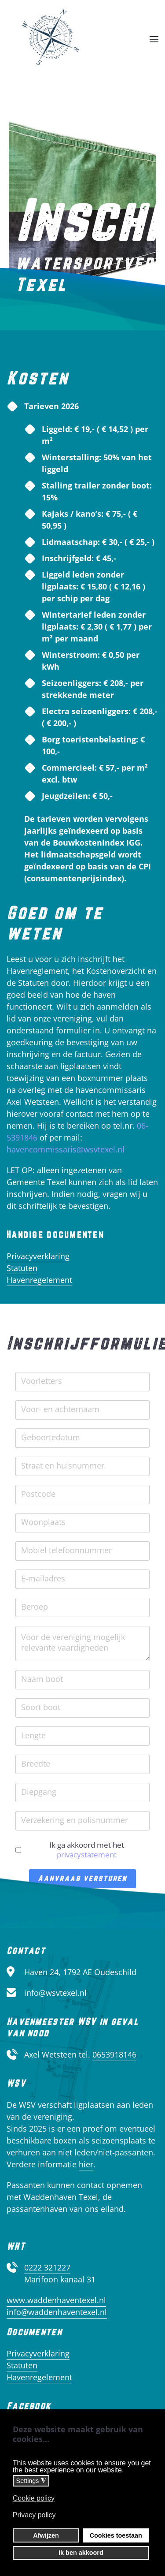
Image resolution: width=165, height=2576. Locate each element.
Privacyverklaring (38, 1256)
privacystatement (87, 1854)
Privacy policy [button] (34, 2515)
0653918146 (114, 2054)
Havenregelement (39, 1280)
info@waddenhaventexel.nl (57, 2312)
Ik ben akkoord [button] (81, 2552)
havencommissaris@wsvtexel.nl (66, 1149)
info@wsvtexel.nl (55, 1992)
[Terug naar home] (51, 39)
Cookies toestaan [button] (116, 2535)
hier (86, 2164)
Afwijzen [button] (46, 2535)
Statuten (22, 1268)
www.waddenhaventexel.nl (56, 2300)
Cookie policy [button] (34, 2498)
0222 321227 (47, 2267)
